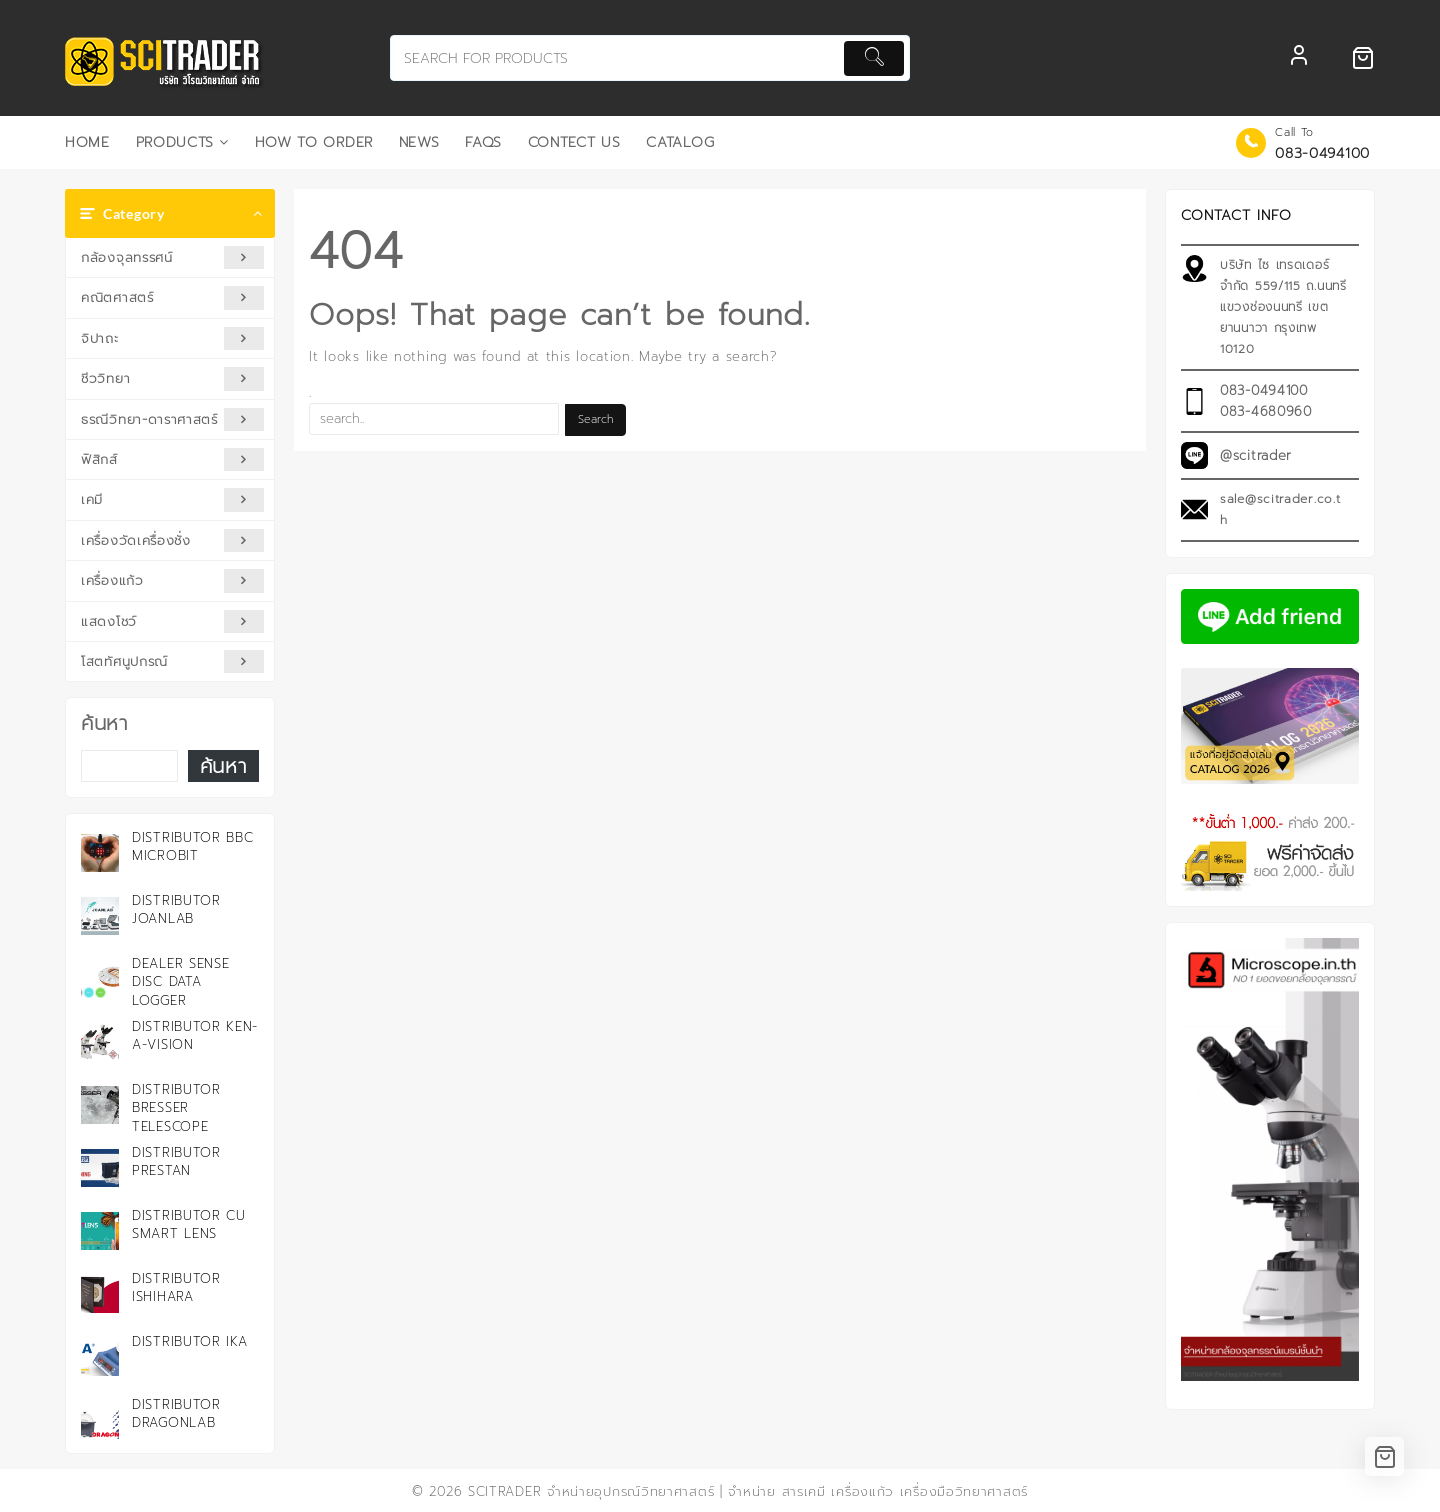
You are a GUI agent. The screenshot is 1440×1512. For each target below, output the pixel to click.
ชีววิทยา (172, 378)
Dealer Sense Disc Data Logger (180, 981)
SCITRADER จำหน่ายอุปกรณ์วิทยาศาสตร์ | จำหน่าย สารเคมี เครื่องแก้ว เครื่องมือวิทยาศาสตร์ (748, 1491)
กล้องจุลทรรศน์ (172, 257)
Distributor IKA (190, 1341)
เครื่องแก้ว (172, 580)
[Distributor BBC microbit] (100, 853)
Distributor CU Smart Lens (189, 1224)
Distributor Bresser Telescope (176, 1107)
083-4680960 (1266, 411)
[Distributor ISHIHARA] (100, 1294)
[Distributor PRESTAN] (100, 1168)
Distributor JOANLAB (176, 909)
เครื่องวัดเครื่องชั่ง (172, 540)
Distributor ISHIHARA (176, 1287)
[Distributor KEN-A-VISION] (100, 1042)
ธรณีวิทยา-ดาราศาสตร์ (172, 419)
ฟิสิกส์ (172, 459)
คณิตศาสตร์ (172, 297)
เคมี (172, 499)
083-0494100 (1322, 153)
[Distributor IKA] (100, 1357)
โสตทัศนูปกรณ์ (172, 661)
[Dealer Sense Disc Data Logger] (100, 979)
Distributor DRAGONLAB (176, 1413)
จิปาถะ (172, 338)
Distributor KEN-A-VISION (195, 1035)
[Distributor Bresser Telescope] (100, 1105)
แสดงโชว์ (172, 621)
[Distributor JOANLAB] (100, 916)
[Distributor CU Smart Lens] (100, 1231)
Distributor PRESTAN (176, 1161)
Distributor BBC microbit (193, 846)
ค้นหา (104, 723)
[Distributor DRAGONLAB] (100, 1420)
